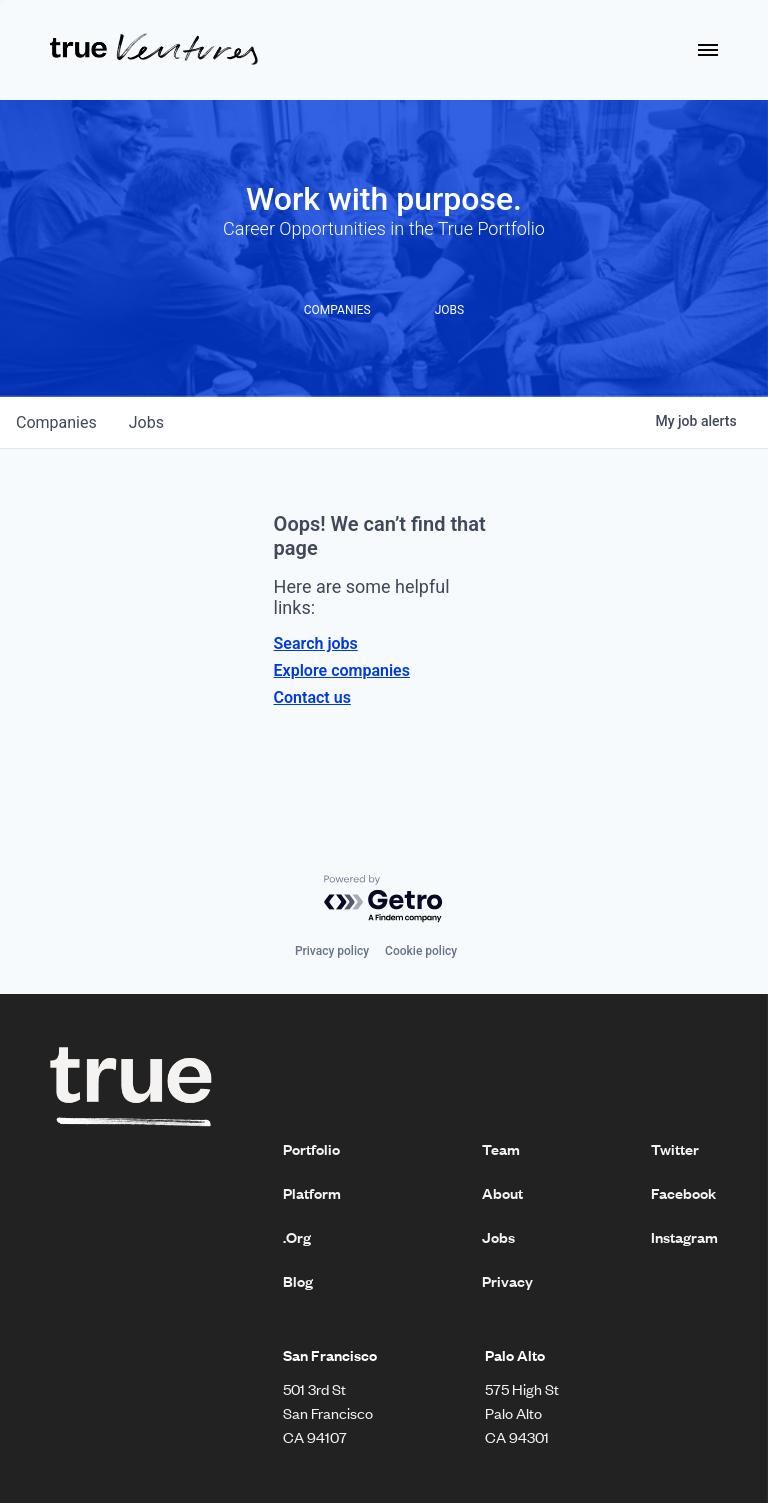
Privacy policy (332, 951)
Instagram (684, 1237)
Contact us (312, 697)
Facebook (683, 1193)
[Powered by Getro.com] (384, 899)
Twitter (675, 1149)
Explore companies (342, 670)
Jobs (498, 1237)
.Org (297, 1237)
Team (501, 1149)
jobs (146, 422)
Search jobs (316, 643)
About (502, 1193)
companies (56, 422)
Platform (312, 1193)
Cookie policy (421, 951)
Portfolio (311, 1149)
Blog (298, 1281)
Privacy (507, 1281)
